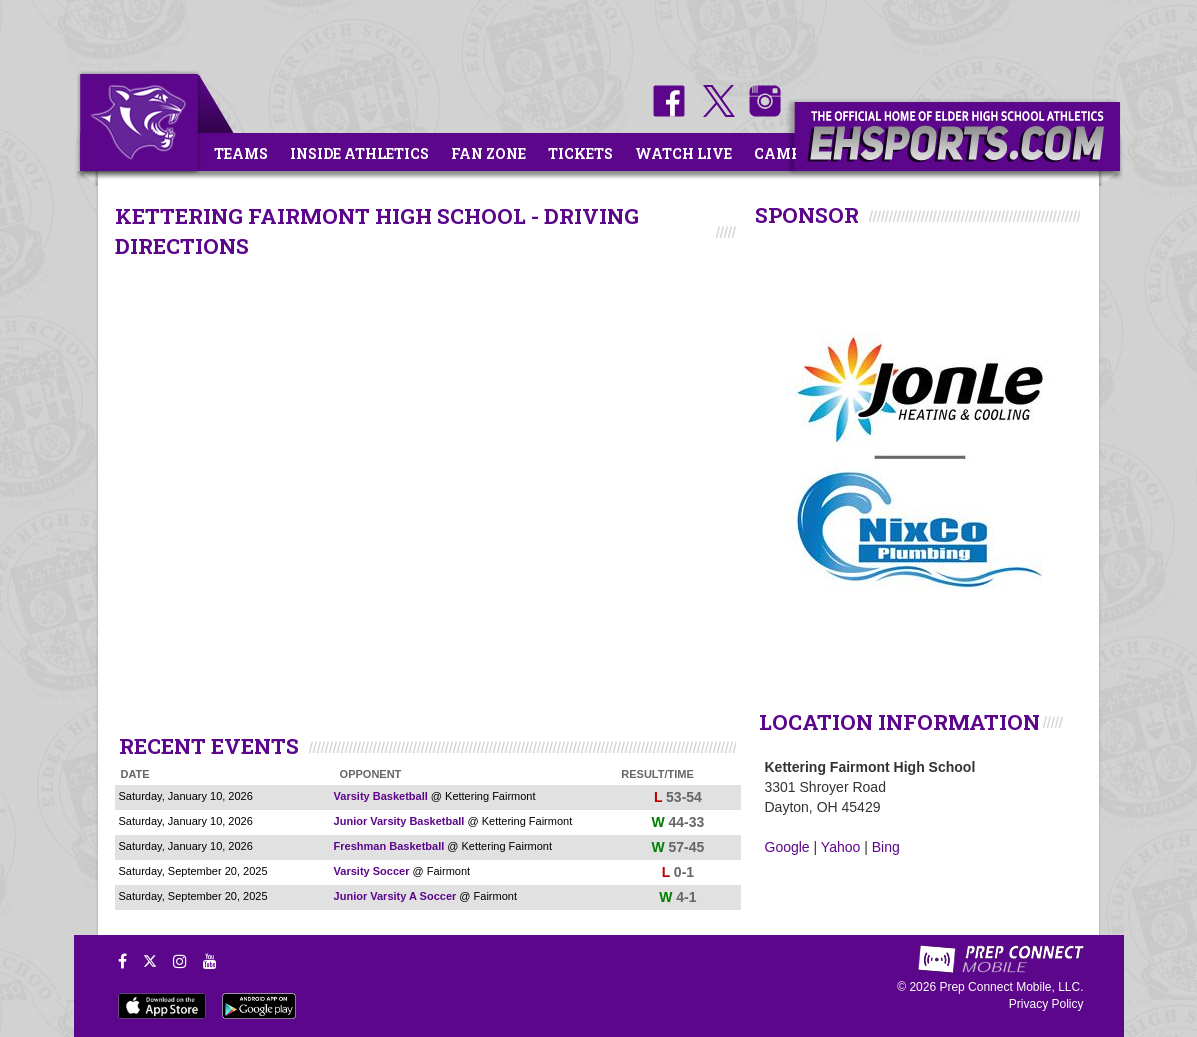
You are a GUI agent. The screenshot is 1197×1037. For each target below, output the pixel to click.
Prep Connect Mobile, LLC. (1011, 987)
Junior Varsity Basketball (399, 821)
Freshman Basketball (389, 846)
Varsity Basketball (381, 796)
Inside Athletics (359, 153)
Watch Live (683, 153)
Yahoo (840, 847)
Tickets (580, 153)
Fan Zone (488, 153)
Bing (886, 847)
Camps (782, 153)
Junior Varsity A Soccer (395, 896)
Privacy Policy (1046, 1004)
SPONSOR (807, 215)
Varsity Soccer (372, 871)
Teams (241, 153)
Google (787, 847)
